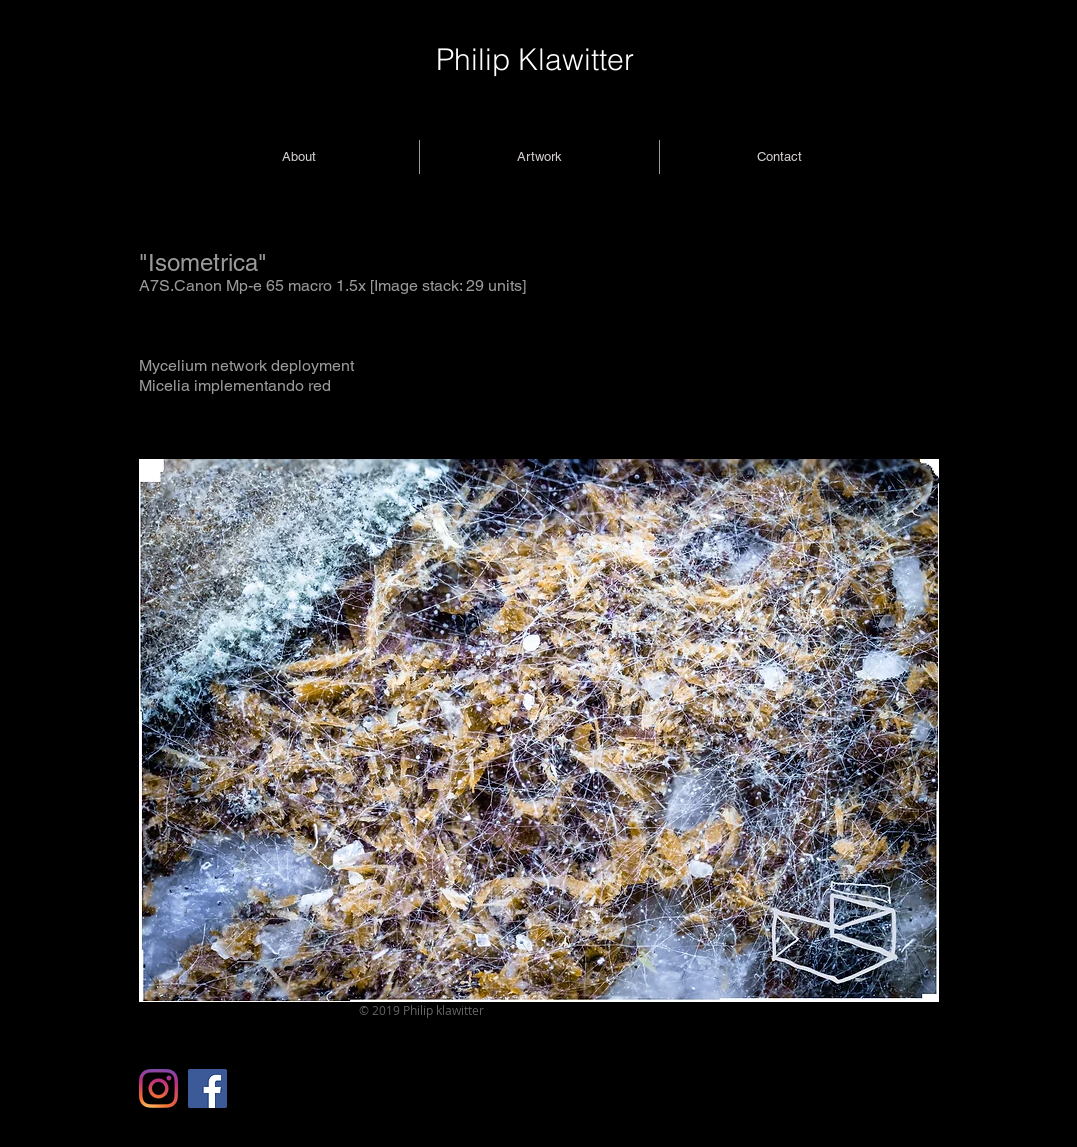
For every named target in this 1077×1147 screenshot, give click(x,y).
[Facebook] (207, 1088)
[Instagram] (158, 1088)
